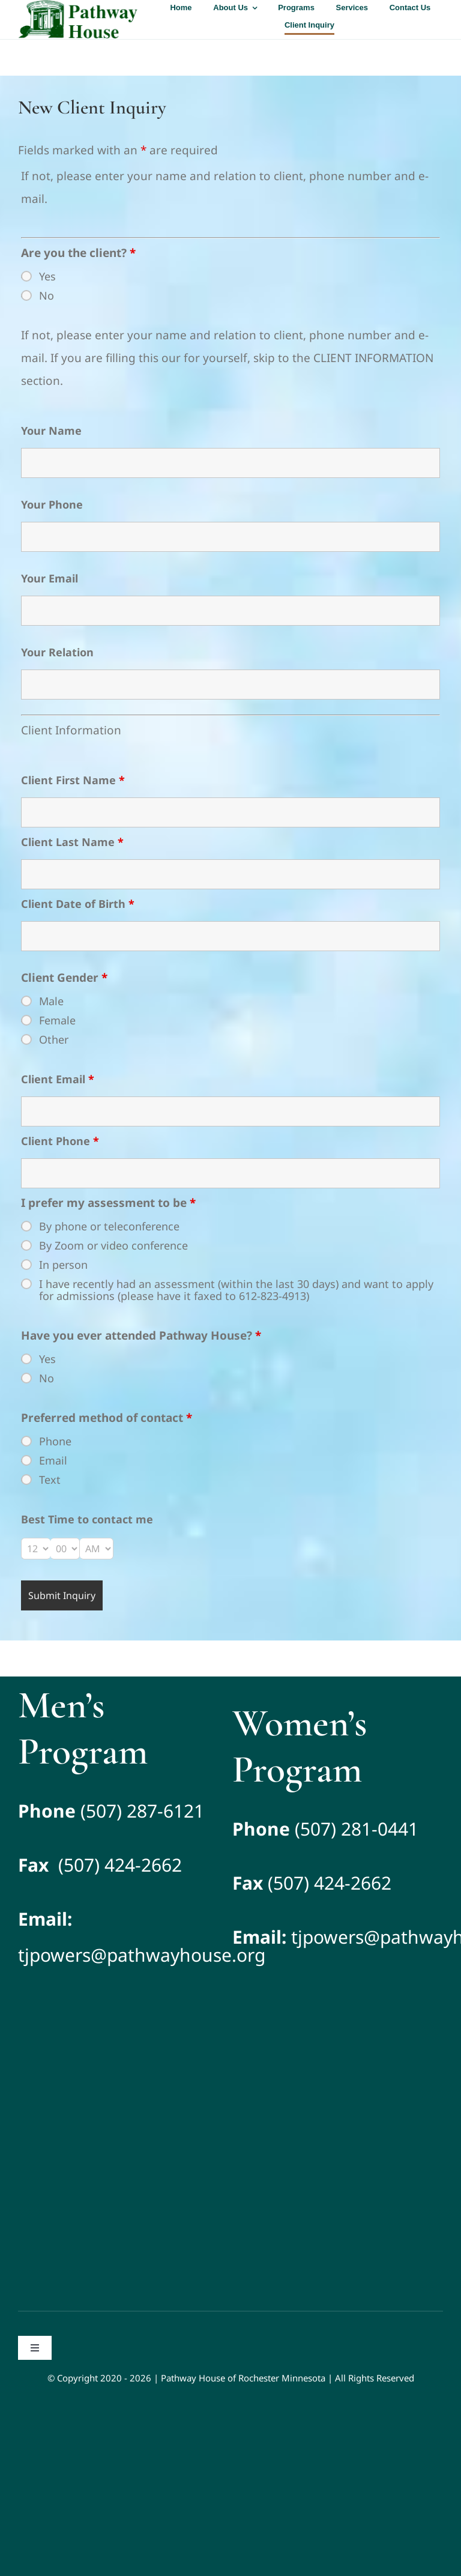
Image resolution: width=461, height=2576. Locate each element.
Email (53, 1460)
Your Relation (57, 652)
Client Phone (60, 1141)
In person (63, 1265)
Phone (55, 1441)
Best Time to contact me (87, 1519)
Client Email (57, 1079)
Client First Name (73, 780)
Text (50, 1480)
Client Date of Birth (77, 903)
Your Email (49, 578)
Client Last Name (72, 842)
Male (51, 1001)
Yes (47, 276)
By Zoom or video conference (113, 1245)
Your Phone (52, 504)
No (46, 295)
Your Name (51, 430)
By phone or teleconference (109, 1226)
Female (57, 1020)
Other (53, 1039)
